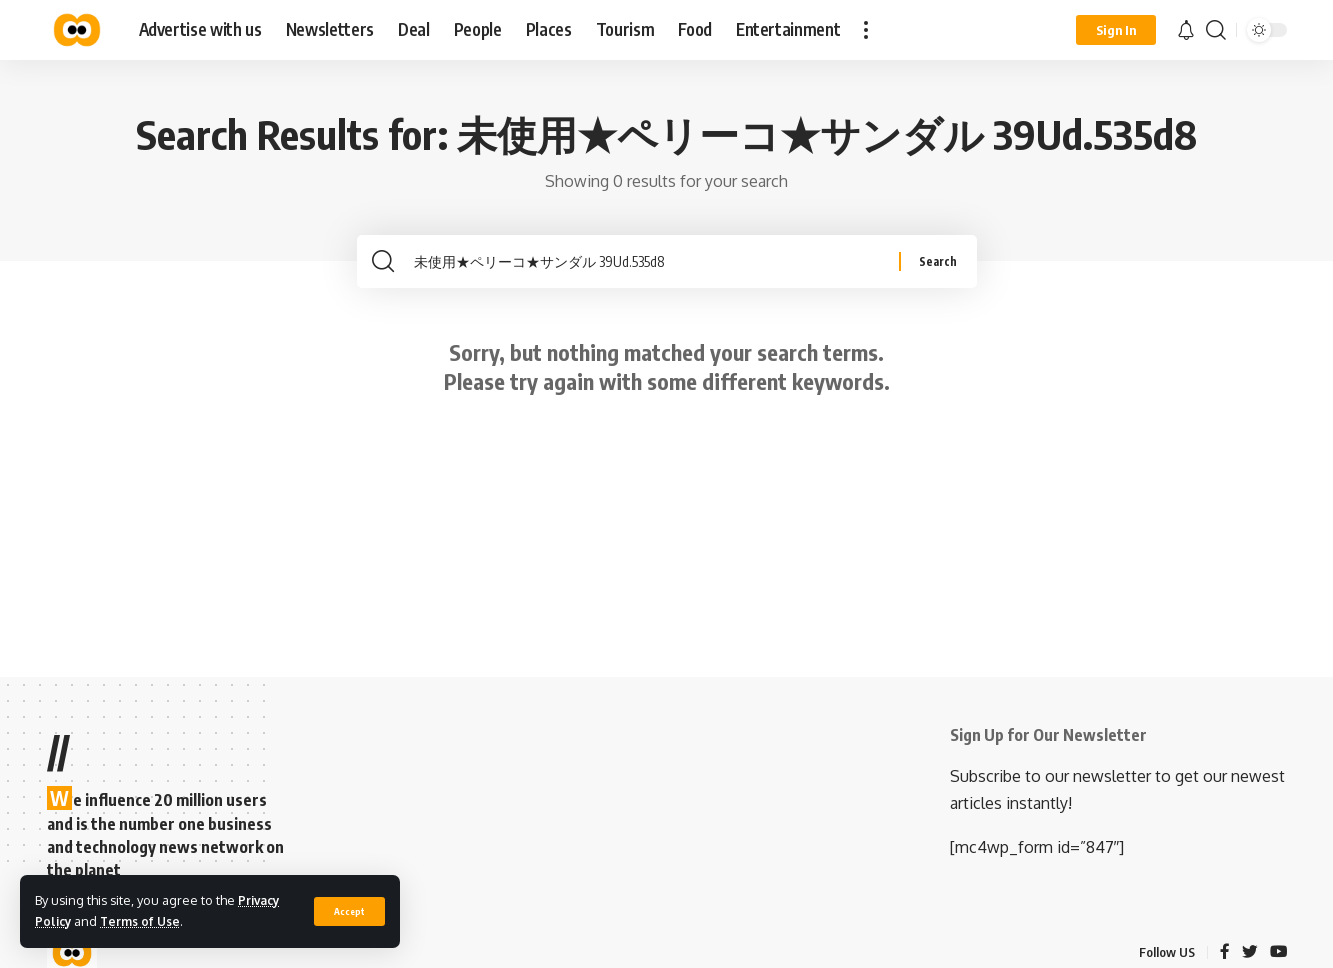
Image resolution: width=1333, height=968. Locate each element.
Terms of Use (144, 921)
